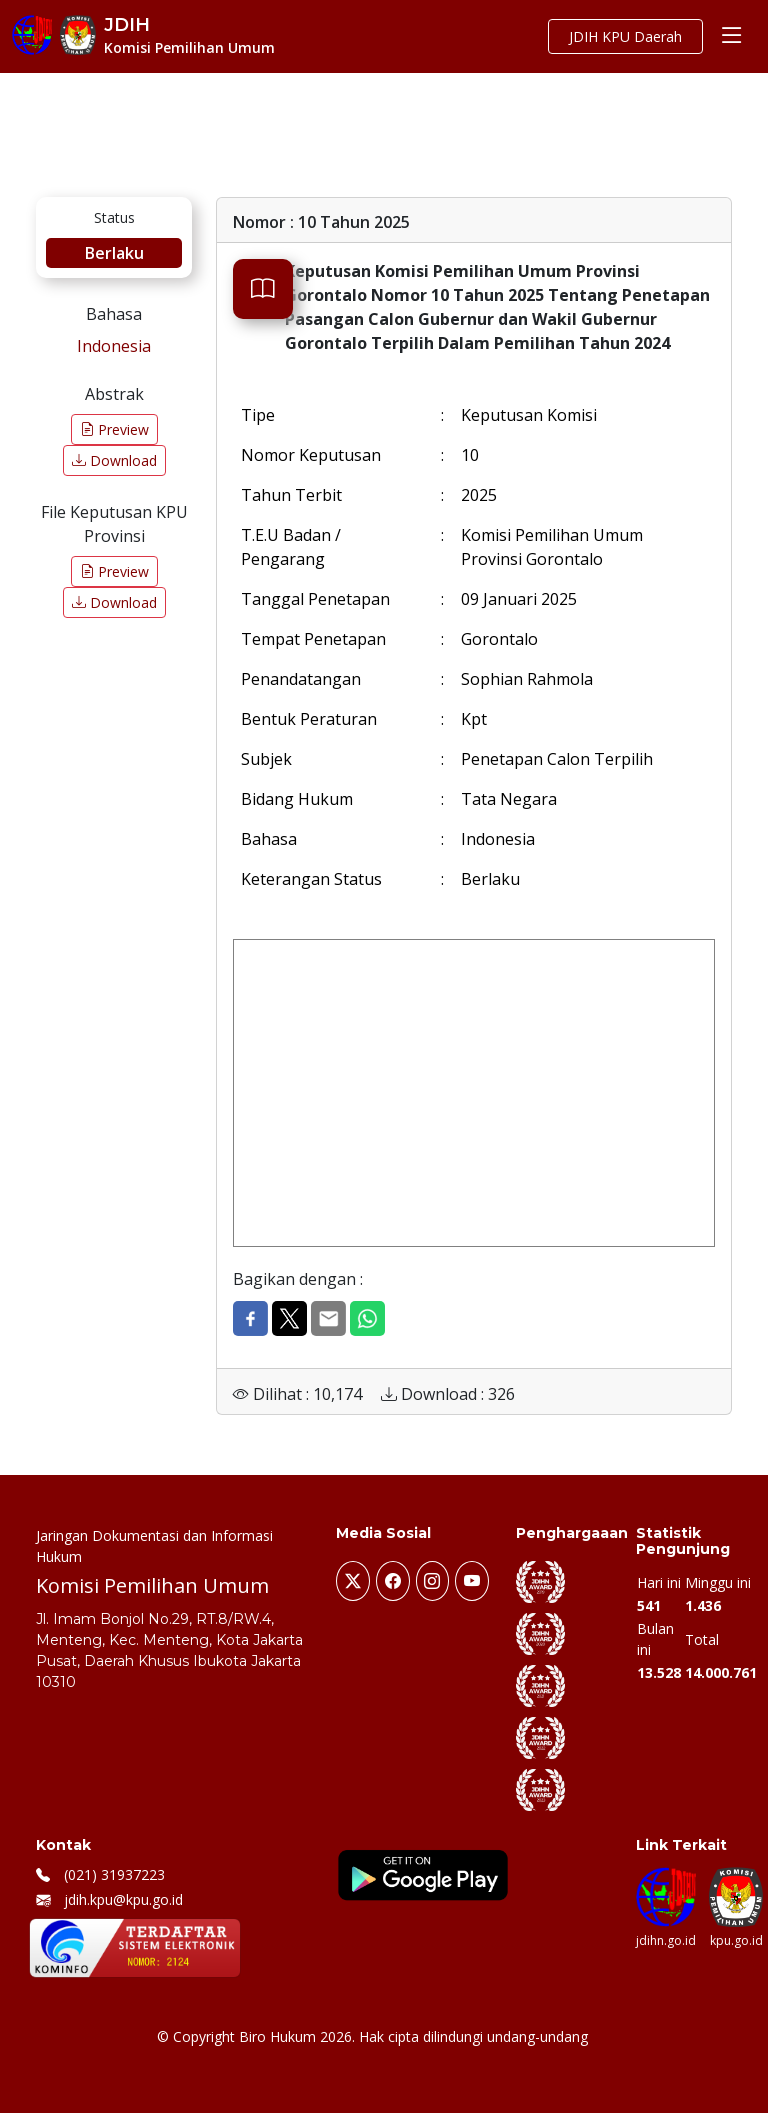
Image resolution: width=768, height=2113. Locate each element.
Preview (114, 429)
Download (114, 460)
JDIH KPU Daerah (625, 36)
